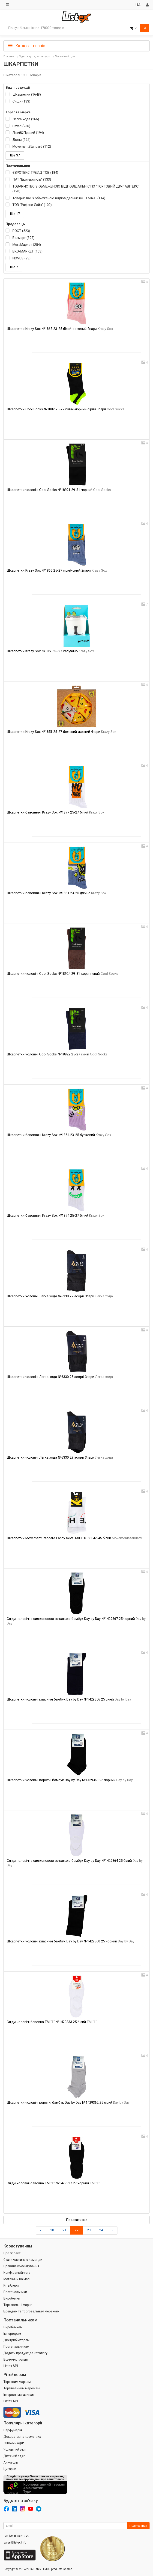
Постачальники (15, 2292)
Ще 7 (14, 267)
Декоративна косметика (22, 2436)
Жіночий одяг (13, 2443)
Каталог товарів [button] (26, 46)
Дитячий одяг (14, 2456)
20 (52, 2230)
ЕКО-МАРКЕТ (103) (27, 251)
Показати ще (76, 2220)
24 (101, 2230)
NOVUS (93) (21, 258)
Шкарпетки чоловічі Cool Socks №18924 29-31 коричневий (62, 974)
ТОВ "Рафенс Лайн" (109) (32, 205)
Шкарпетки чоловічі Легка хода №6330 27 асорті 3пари (60, 1296)
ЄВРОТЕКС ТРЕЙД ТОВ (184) (35, 172)
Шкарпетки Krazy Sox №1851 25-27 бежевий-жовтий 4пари (61, 732)
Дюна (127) (21, 140)
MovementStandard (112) (31, 146)
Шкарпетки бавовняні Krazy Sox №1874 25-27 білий (55, 1215)
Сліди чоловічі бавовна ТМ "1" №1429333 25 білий (52, 2022)
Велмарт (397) (23, 238)
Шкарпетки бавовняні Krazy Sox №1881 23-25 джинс (56, 893)
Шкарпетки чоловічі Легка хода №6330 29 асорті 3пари (60, 1457)
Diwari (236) (21, 126)
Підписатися (138, 2525)
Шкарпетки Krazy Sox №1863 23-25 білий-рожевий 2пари (60, 329)
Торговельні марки (17, 2305)
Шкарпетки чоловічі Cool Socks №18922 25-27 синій (57, 1054)
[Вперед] (112, 2230)
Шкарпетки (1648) (26, 94)
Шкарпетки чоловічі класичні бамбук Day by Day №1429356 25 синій (69, 1699)
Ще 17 (15, 214)
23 (89, 2230)
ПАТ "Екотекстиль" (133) (31, 179)
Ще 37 (15, 155)
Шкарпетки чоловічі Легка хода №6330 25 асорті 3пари (60, 1377)
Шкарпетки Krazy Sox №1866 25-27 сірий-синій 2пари (57, 570)
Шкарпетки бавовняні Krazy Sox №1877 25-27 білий (55, 812)
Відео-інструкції (15, 2359)
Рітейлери (11, 2285)
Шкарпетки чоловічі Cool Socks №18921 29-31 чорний (59, 490)
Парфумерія (12, 2430)
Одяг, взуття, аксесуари (35, 56)
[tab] (76, 45)
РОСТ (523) (21, 231)
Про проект (12, 2253)
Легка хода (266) (25, 119)
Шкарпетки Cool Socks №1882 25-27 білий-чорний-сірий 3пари (65, 409)
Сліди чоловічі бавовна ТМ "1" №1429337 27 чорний (53, 2183)
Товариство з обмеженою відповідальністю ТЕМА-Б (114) (58, 198)
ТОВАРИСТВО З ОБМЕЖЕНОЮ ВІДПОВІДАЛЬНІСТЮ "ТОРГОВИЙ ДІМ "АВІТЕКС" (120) (76, 188)
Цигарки (9, 2469)
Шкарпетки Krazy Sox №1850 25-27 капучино (50, 651)
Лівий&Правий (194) (28, 133)
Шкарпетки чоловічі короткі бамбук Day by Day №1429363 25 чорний (70, 1780)
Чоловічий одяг (65, 56)
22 (76, 2230)
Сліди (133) (21, 101)
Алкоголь (10, 2462)
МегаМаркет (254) (26, 245)
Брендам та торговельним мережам (31, 2311)
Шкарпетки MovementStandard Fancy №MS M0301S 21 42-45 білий (74, 1538)
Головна (8, 56)
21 (64, 2230)
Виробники (11, 2298)
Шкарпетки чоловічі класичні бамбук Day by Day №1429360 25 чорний (70, 1941)
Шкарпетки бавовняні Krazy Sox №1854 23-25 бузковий (59, 1135)
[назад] (41, 2230)
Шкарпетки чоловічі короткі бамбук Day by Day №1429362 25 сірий (68, 2102)
